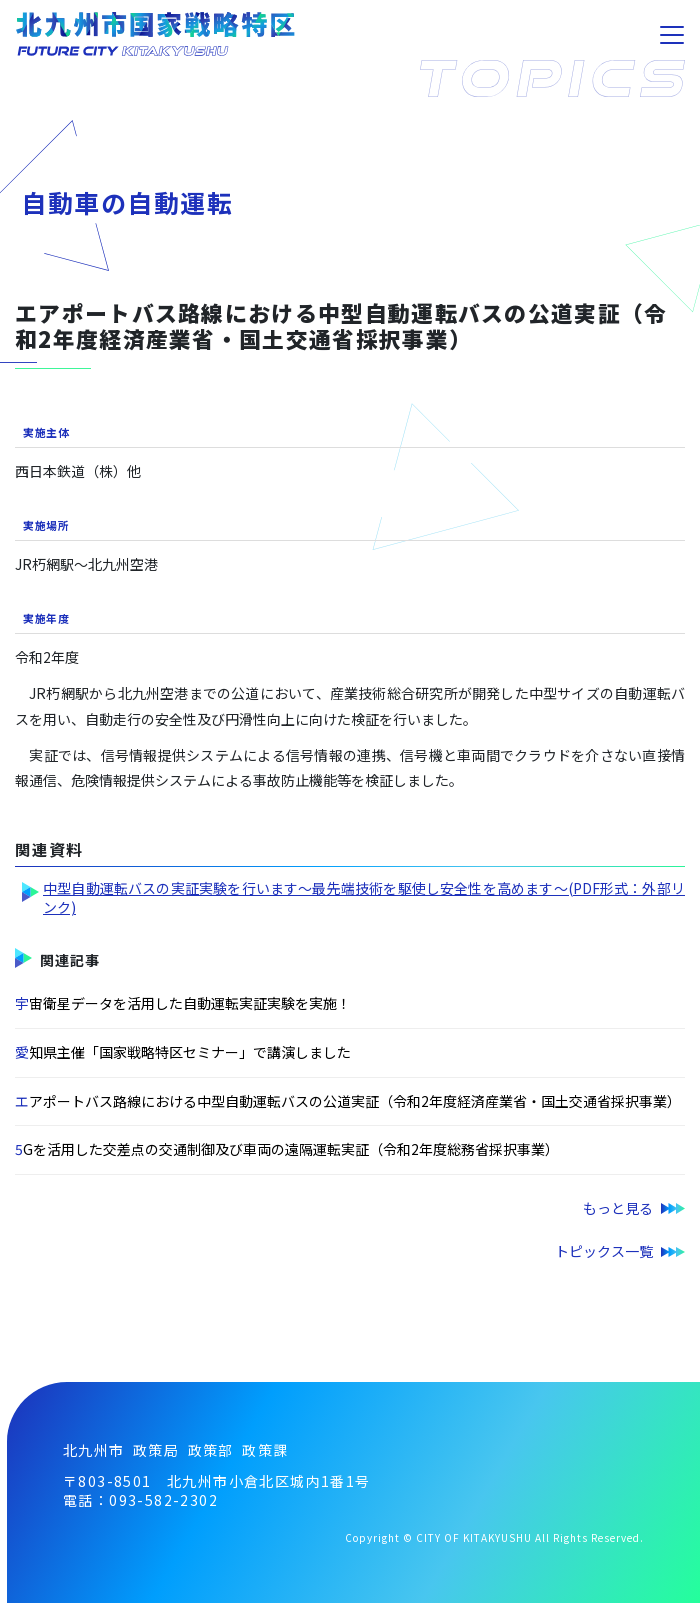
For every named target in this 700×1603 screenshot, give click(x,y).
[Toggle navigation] (672, 35)
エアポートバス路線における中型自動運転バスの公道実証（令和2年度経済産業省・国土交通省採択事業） (348, 1101)
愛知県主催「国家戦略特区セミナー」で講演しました (183, 1052)
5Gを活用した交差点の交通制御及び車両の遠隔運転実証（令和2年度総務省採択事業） (287, 1149)
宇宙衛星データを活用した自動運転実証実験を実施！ (183, 1003)
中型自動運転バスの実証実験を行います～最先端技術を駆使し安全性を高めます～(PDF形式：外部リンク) (364, 898)
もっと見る (618, 1208)
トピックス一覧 (604, 1251)
